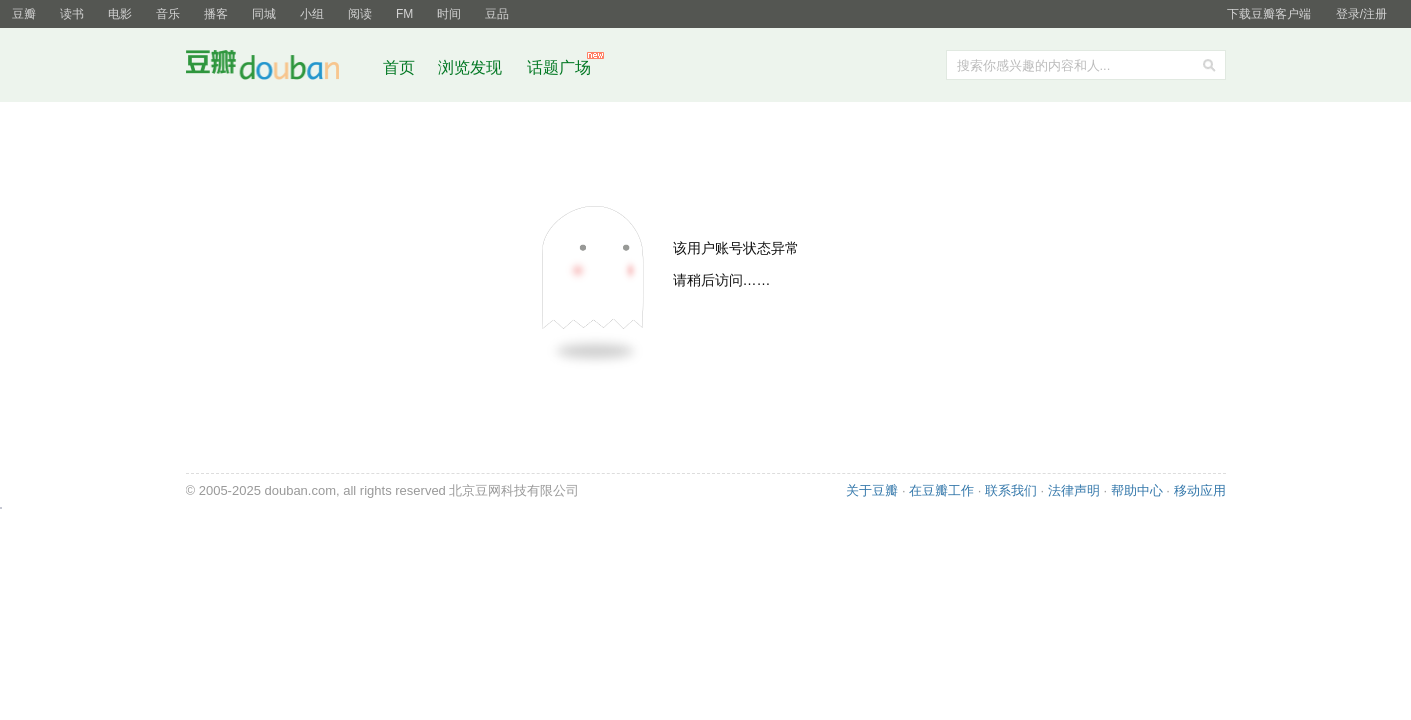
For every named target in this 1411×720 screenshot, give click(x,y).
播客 (216, 14)
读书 (72, 14)
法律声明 (1074, 490)
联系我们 (1011, 490)
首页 (399, 67)
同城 (264, 14)
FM (404, 14)
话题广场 (559, 67)
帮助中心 (1137, 490)
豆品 (497, 14)
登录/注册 (1361, 14)
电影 (120, 14)
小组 (312, 14)
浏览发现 (472, 67)
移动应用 (1200, 490)
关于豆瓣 (872, 490)
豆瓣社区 (278, 68)
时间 (449, 14)
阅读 (360, 14)
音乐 (168, 14)
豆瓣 (24, 14)
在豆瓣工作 (941, 490)
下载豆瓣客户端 (1269, 14)
